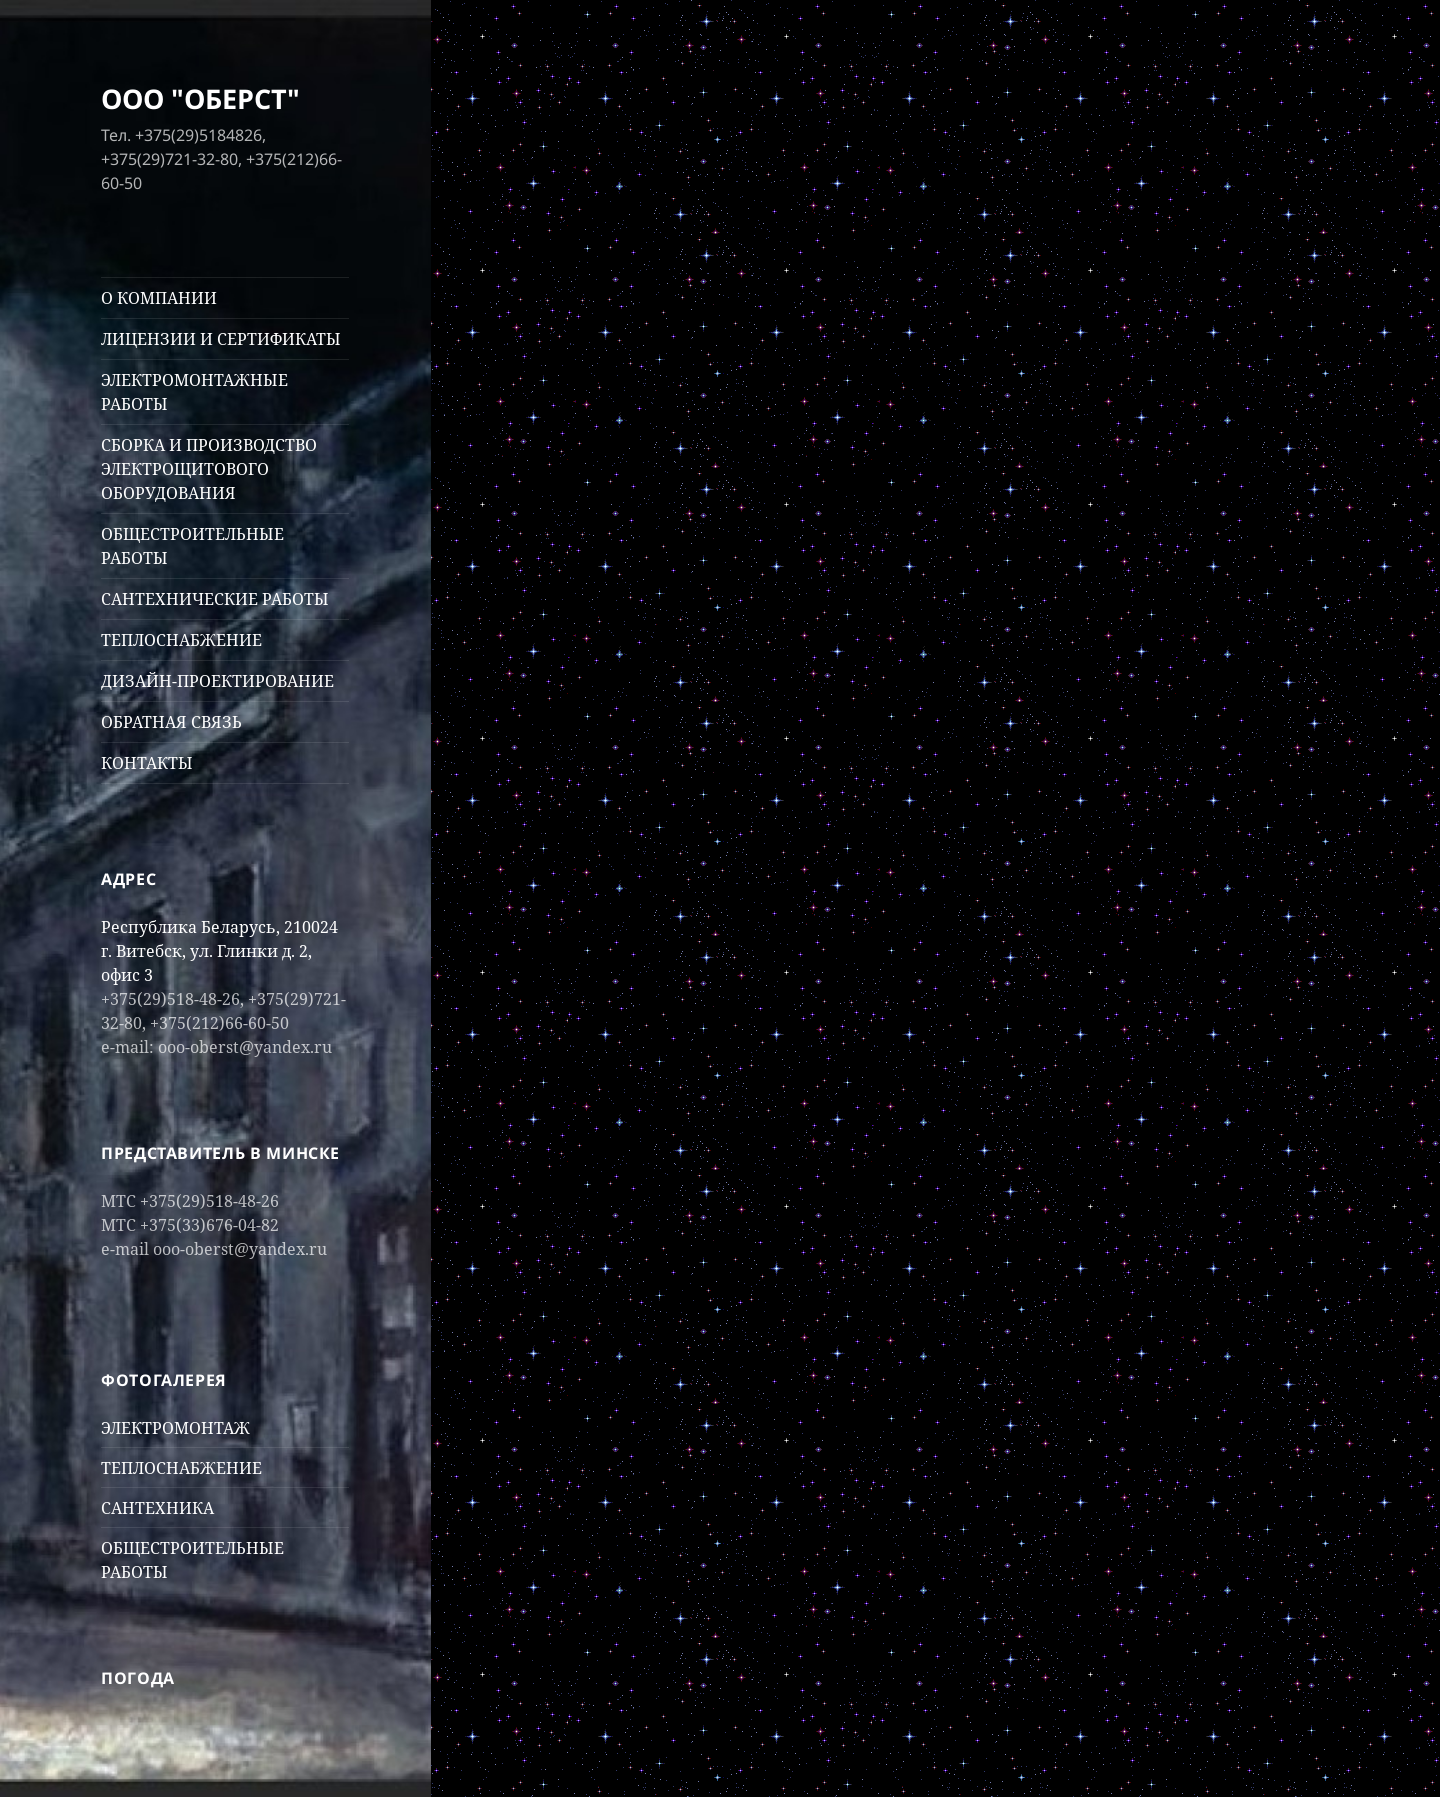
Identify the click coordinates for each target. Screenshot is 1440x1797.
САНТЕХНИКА (157, 1508)
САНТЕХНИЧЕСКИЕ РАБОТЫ (215, 599)
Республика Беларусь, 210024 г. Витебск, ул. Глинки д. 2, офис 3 (219, 951)
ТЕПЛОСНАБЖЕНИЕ (181, 640)
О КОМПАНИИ (159, 298)
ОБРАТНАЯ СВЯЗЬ (171, 722)
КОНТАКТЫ (147, 763)
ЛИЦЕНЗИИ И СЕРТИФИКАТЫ (221, 339)
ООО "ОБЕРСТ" (200, 98)
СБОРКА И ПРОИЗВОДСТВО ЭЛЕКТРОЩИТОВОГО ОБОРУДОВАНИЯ (209, 469)
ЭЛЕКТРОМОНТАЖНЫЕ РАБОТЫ (194, 392)
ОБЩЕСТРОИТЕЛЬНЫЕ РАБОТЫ (192, 546)
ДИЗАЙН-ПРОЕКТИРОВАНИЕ (217, 681)
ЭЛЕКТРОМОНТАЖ (175, 1428)
